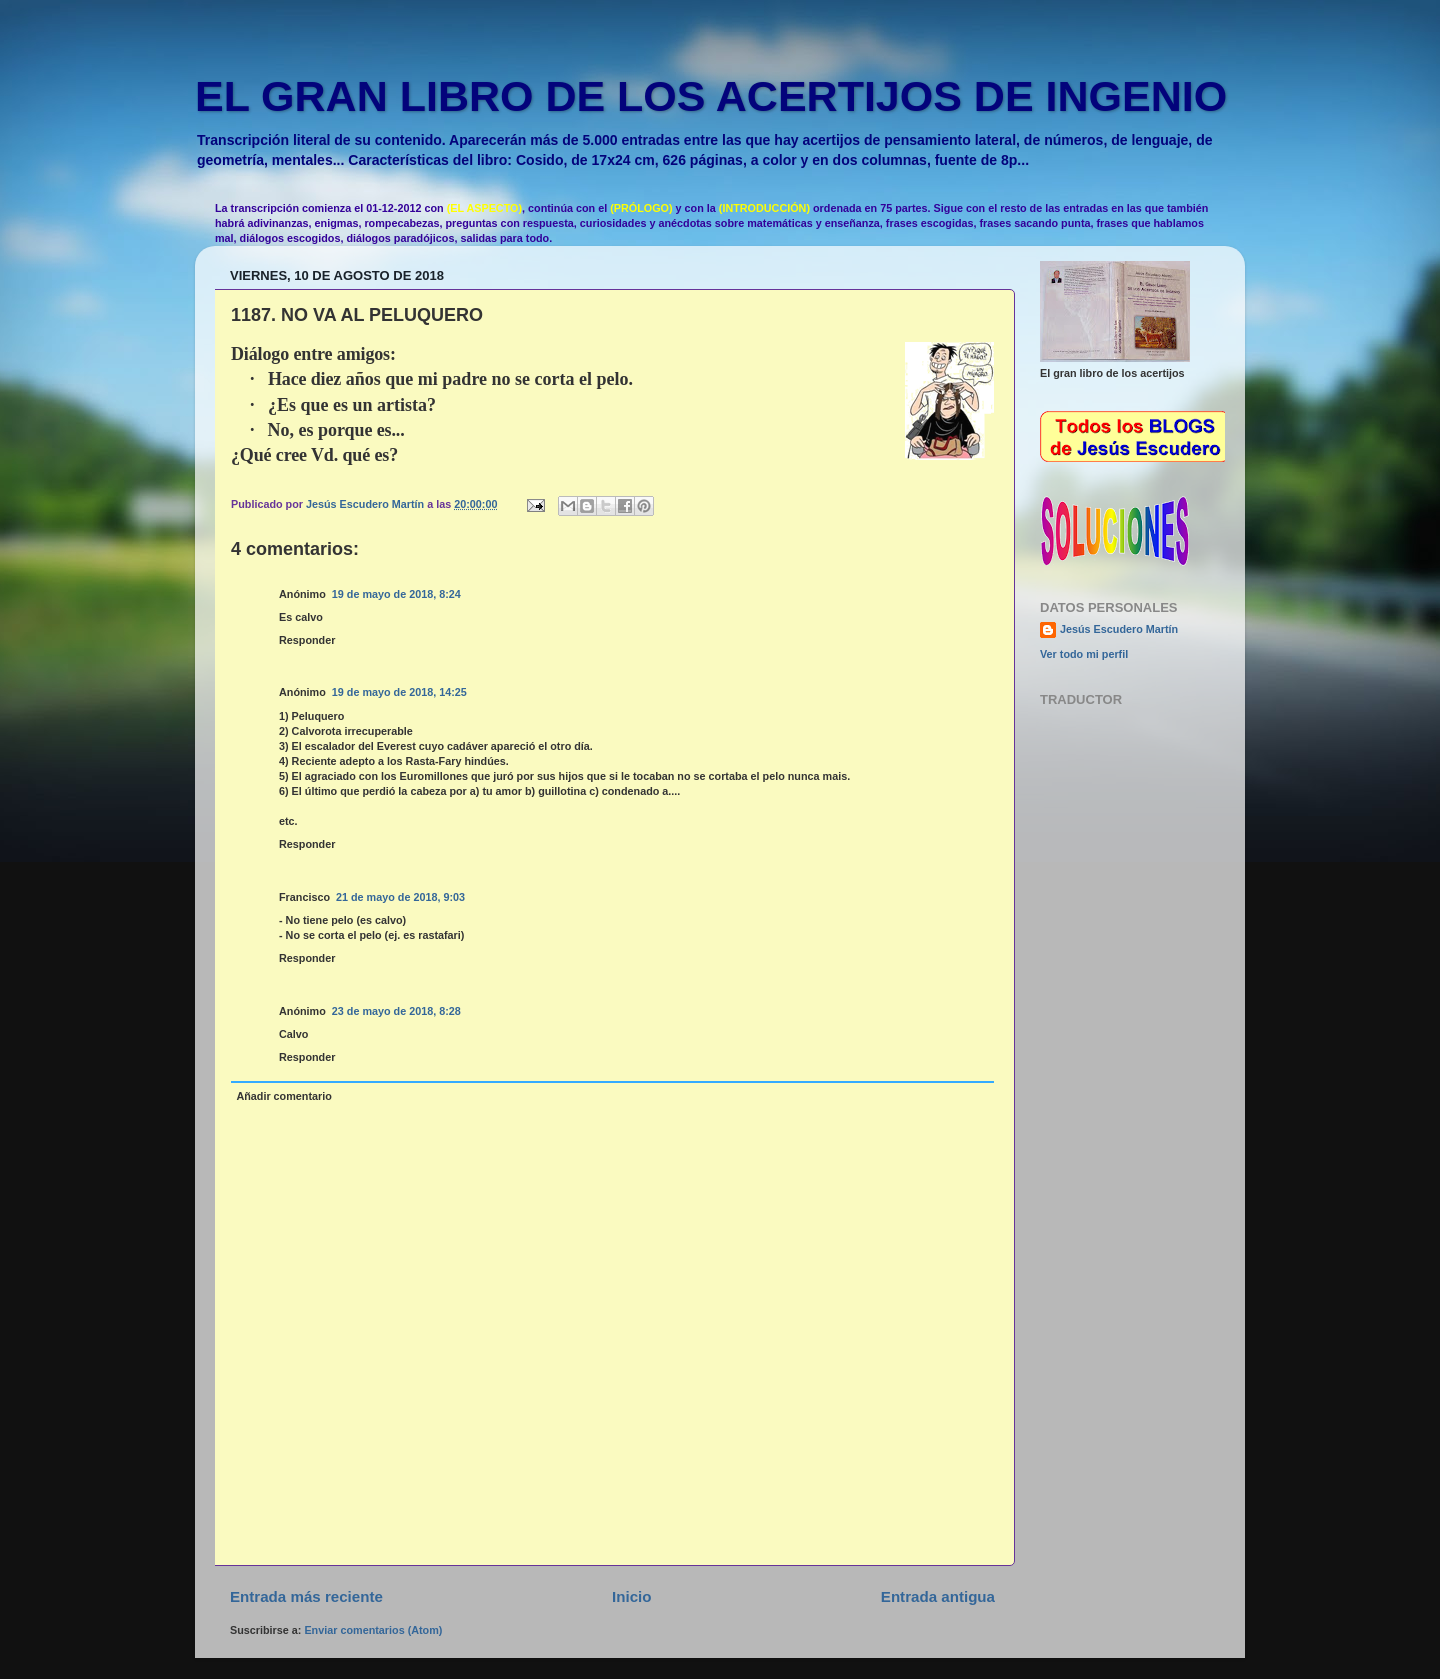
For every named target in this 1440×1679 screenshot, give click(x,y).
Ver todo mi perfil (1084, 654)
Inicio (631, 1596)
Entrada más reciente (306, 1596)
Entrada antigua (938, 1596)
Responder (307, 640)
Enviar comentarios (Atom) (373, 1630)
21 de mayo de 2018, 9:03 (400, 897)
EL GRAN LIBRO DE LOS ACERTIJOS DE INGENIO (711, 96)
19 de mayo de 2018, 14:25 (399, 692)
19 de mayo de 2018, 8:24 (396, 594)
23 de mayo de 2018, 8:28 (396, 1011)
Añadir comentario (283, 1096)
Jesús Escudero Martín (1119, 629)
